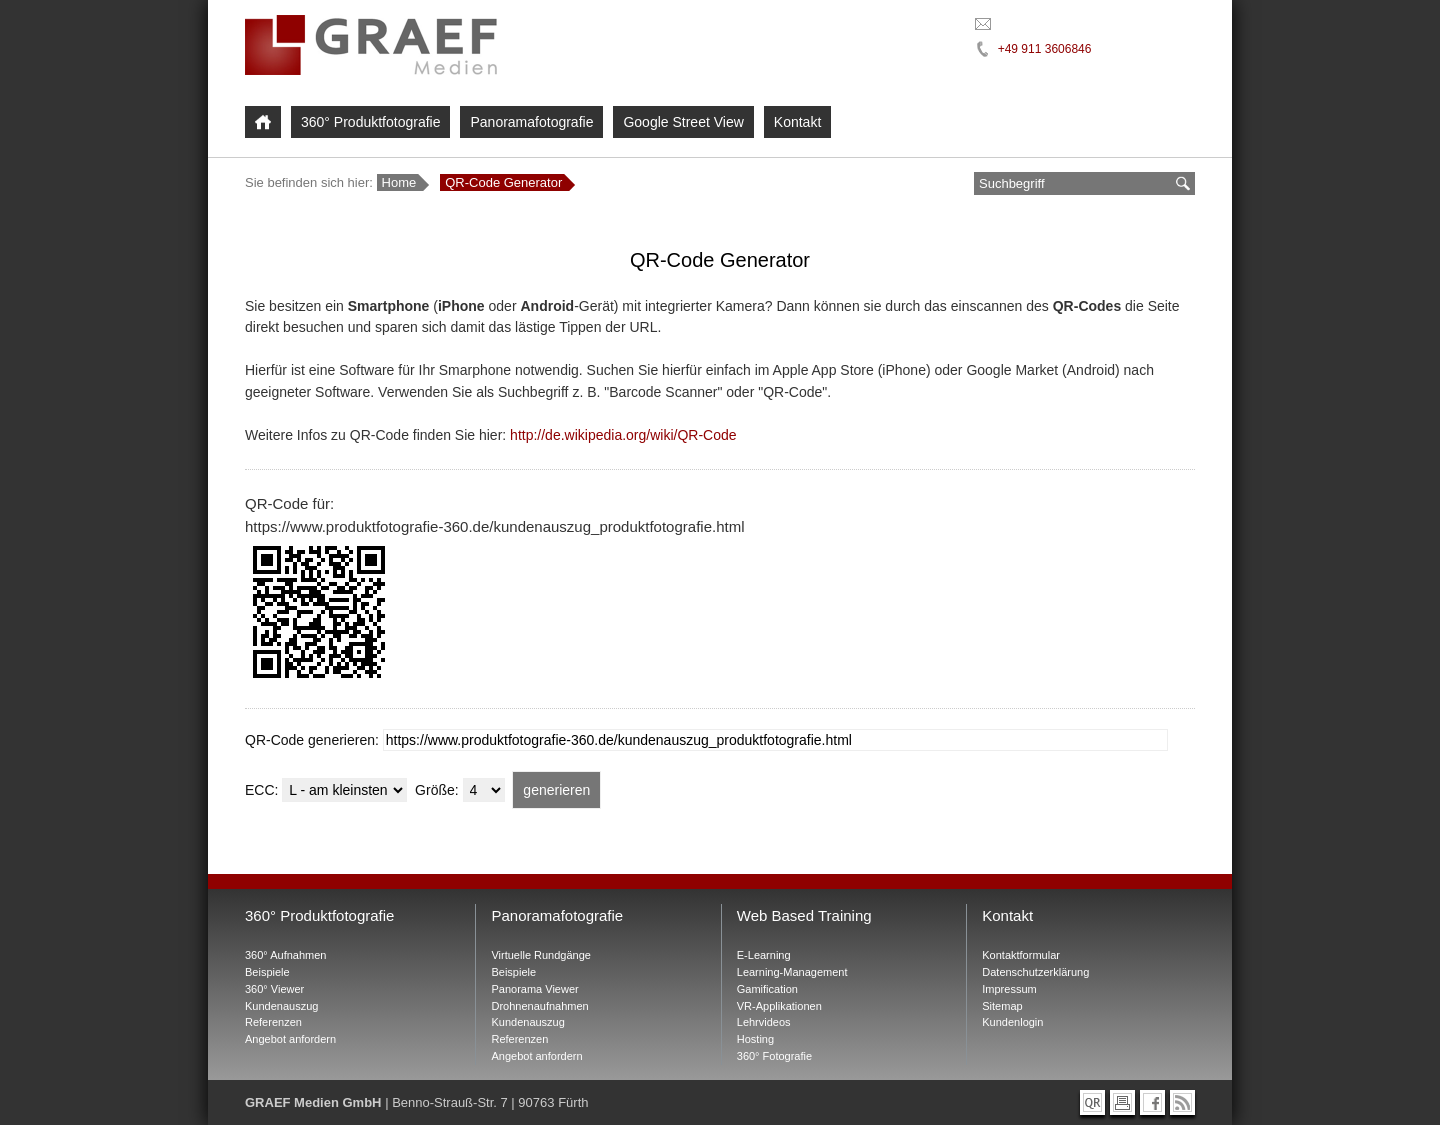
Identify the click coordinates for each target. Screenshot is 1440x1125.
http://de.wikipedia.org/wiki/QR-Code (623, 435)
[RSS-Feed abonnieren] (1182, 1102)
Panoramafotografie (531, 122)
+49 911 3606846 (1045, 49)
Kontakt (797, 122)
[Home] (263, 122)
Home (399, 182)
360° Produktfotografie (370, 122)
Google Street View (683, 122)
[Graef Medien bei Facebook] (1152, 1102)
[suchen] (1183, 183)
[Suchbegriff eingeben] (1072, 183)
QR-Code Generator (503, 182)
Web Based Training (804, 915)
